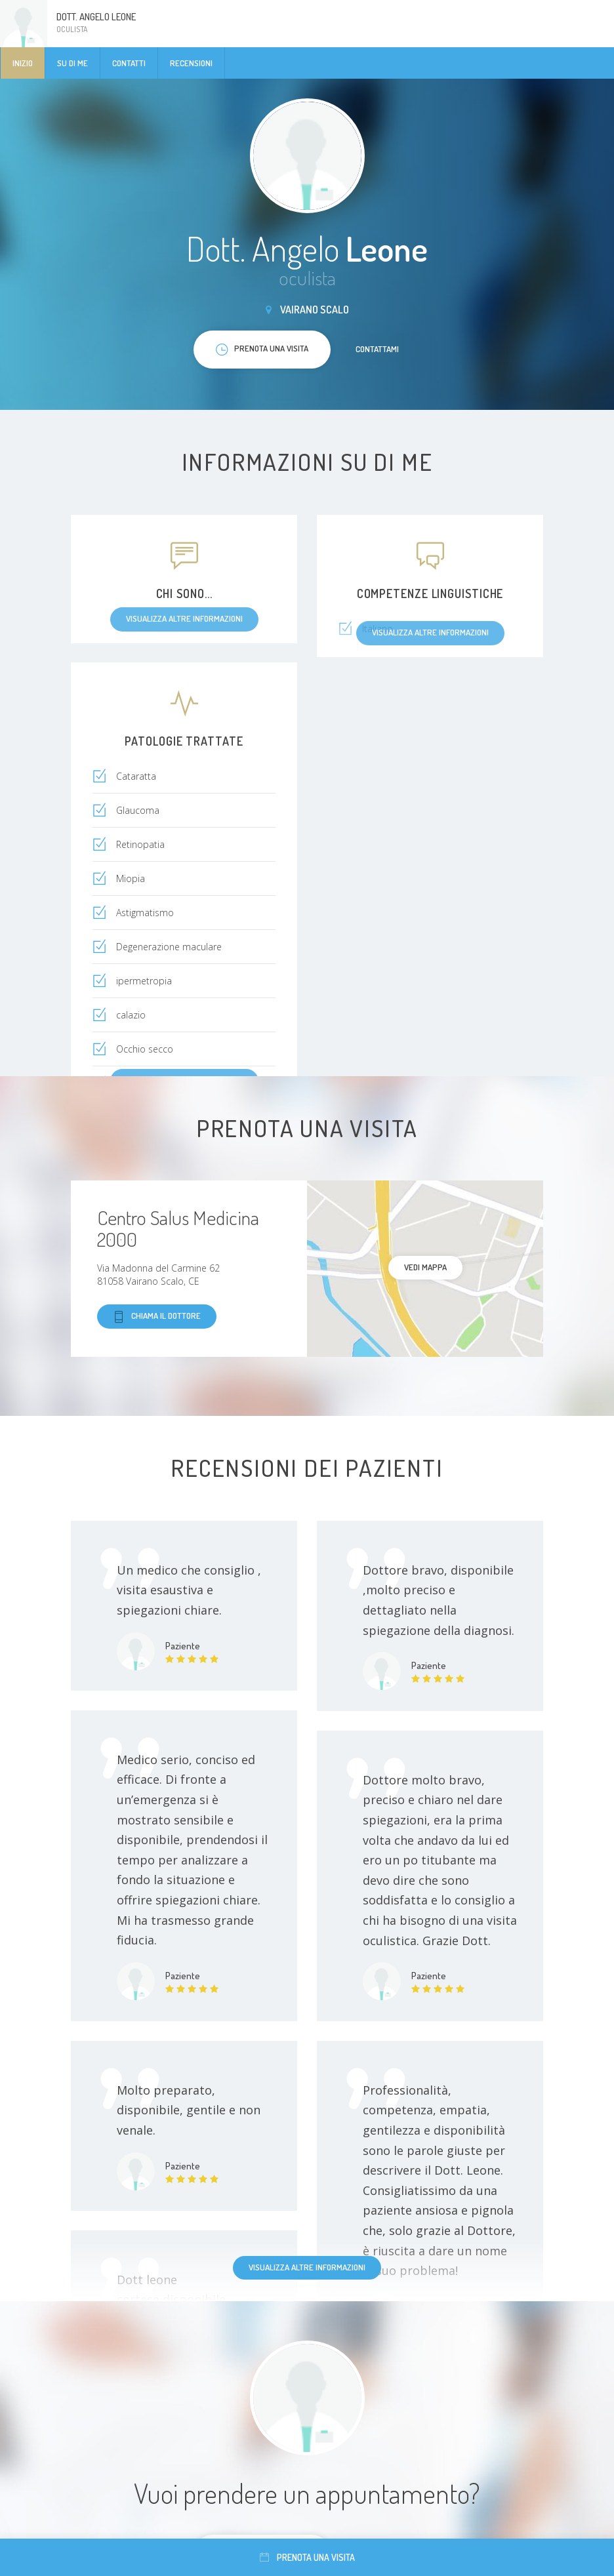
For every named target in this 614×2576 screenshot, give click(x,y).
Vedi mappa (425, 1267)
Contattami (377, 349)
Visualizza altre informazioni (307, 2267)
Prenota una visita (307, 2557)
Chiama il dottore (157, 1316)
